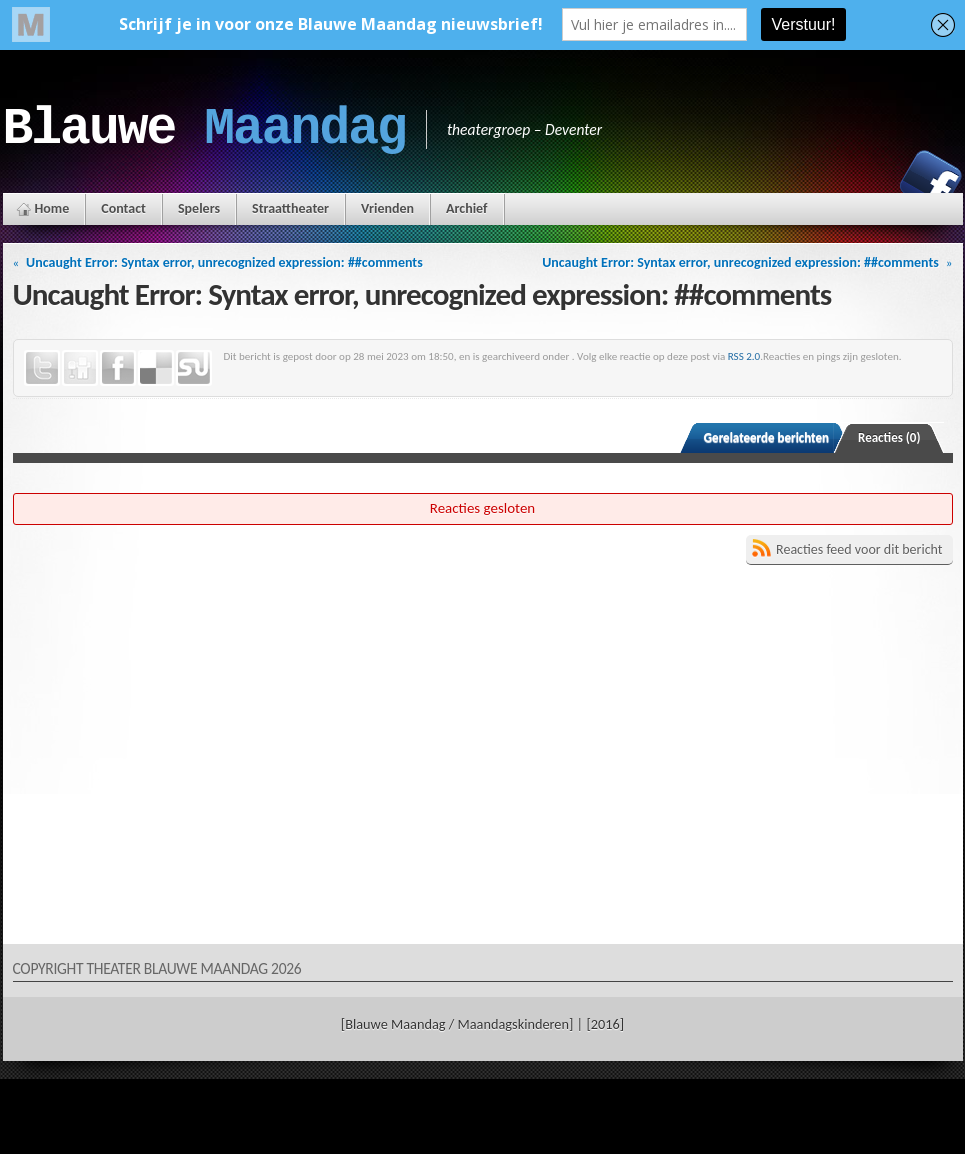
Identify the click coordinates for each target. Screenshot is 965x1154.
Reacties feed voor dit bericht (859, 549)
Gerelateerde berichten (766, 437)
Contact (123, 208)
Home (52, 208)
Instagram (862, 181)
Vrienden (387, 208)
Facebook (931, 181)
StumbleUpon (194, 368)
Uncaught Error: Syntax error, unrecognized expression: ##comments (224, 262)
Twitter (42, 368)
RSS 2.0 (744, 356)
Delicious (156, 368)
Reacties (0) (889, 437)
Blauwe (204, 129)
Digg (80, 368)
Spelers (199, 208)
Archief (466, 208)
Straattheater (290, 208)
